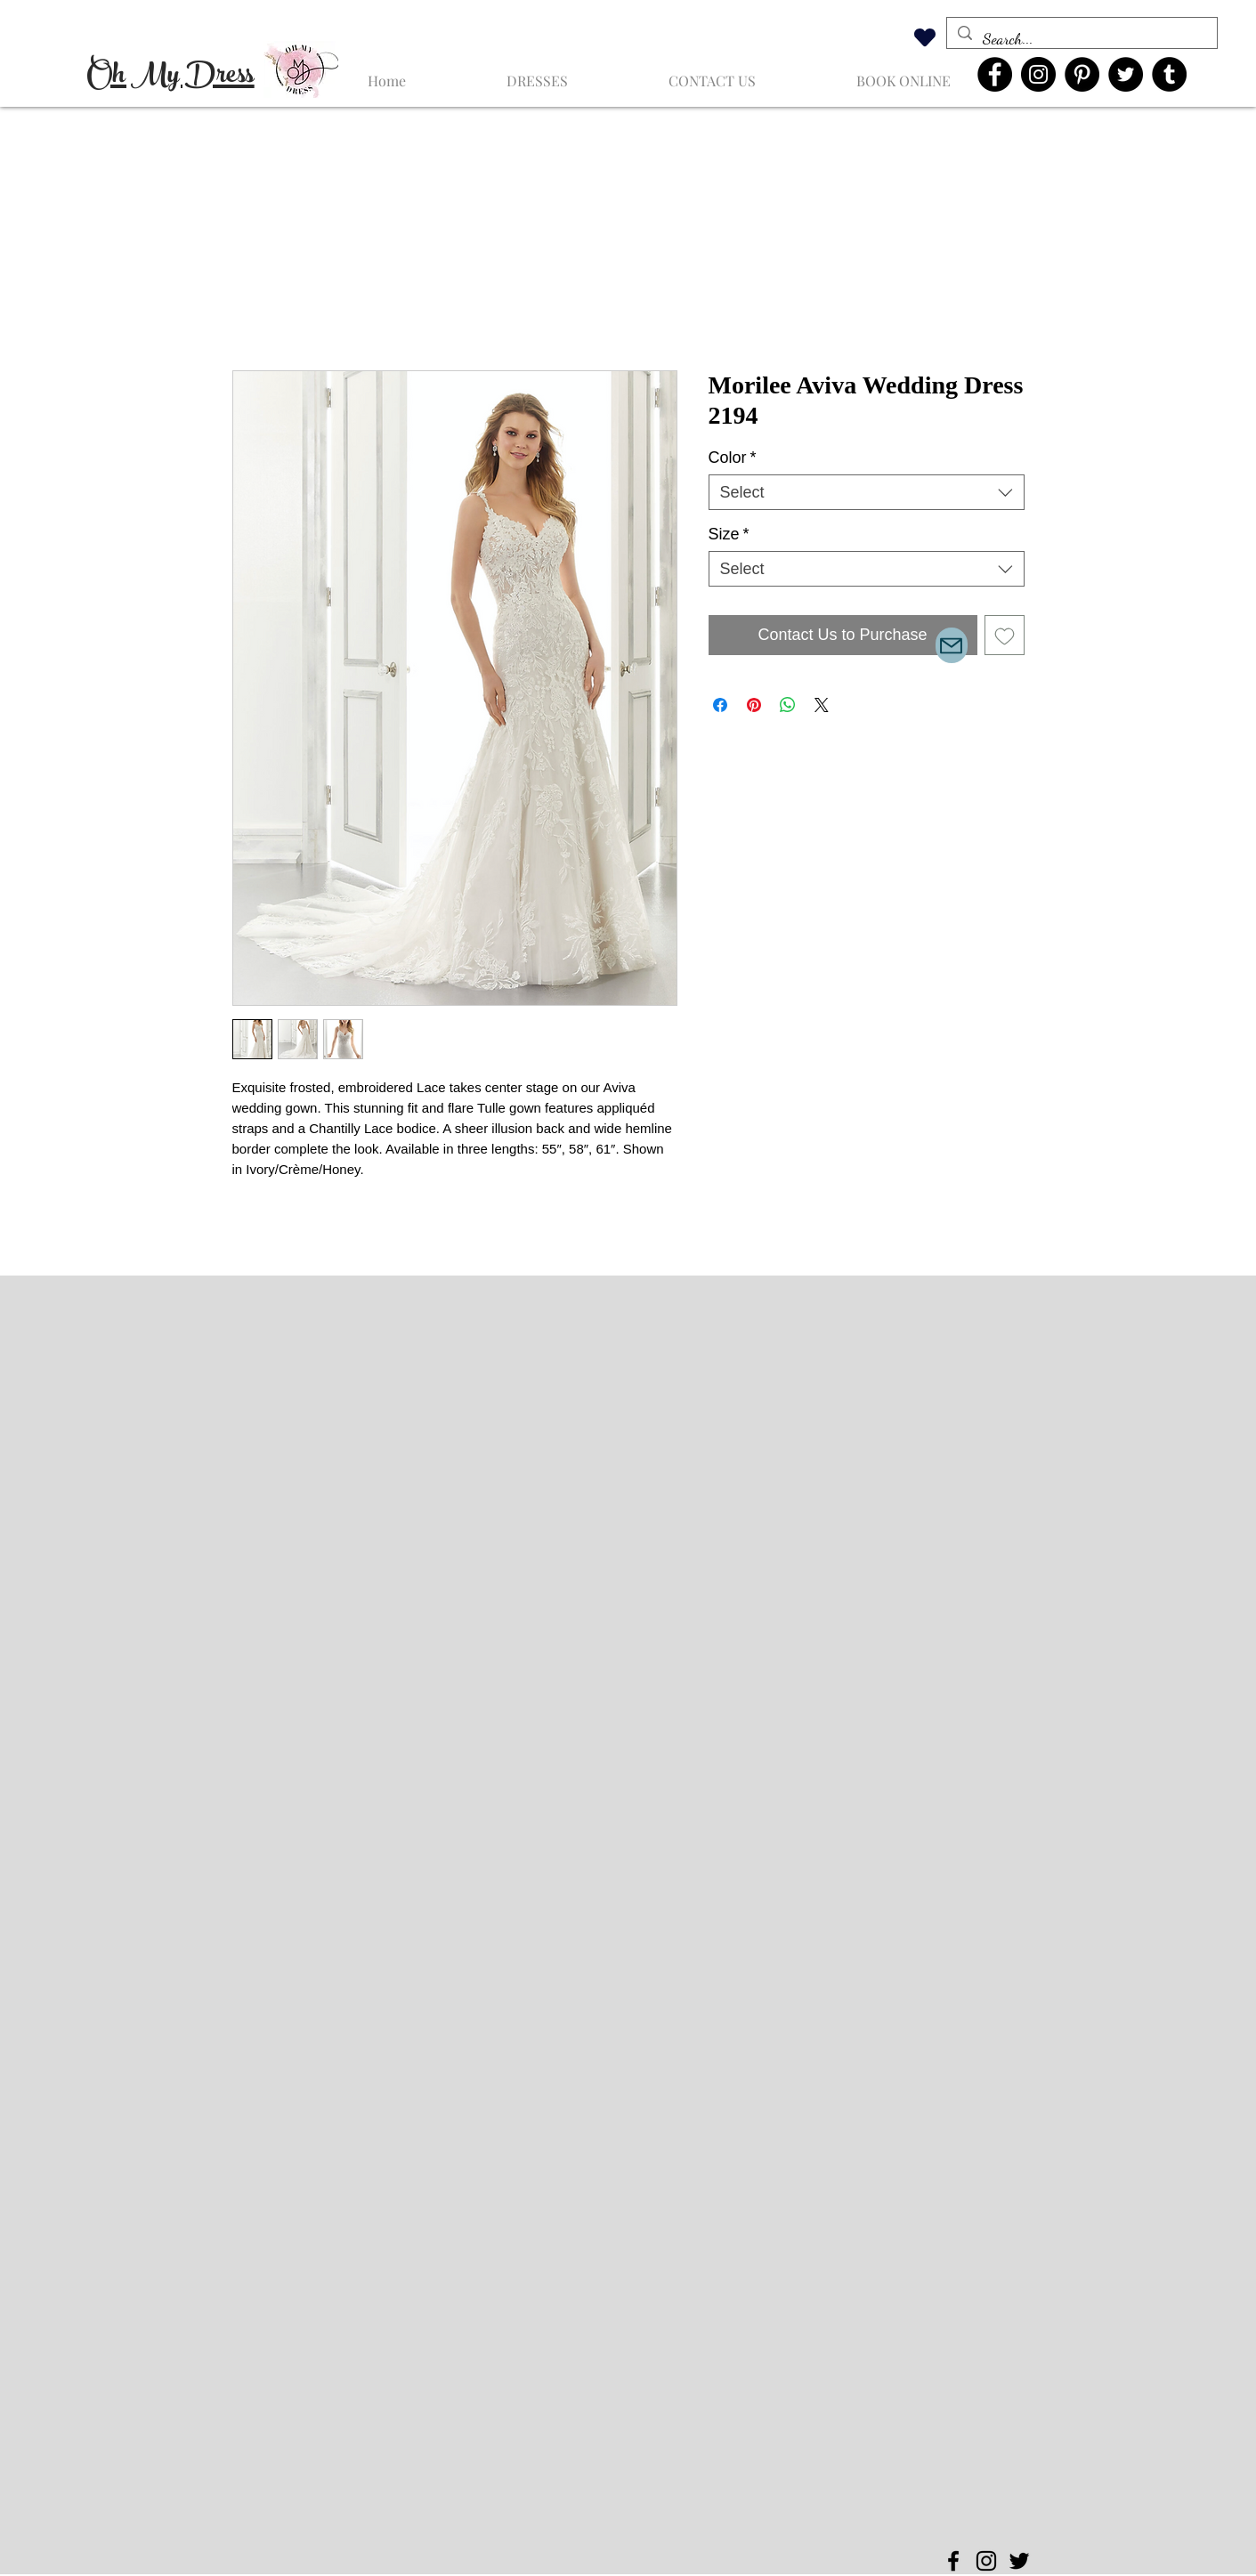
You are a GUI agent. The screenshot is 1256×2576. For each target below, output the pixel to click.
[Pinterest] (1082, 74)
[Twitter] (1125, 74)
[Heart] (924, 37)
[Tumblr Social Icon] (1169, 74)
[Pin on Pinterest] (754, 705)
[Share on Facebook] (720, 705)
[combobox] (867, 492)
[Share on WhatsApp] (787, 705)
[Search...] (1081, 39)
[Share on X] (821, 705)
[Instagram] (1038, 74)
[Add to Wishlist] (1005, 635)
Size (729, 534)
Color (733, 457)
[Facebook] (994, 74)
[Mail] (952, 645)
